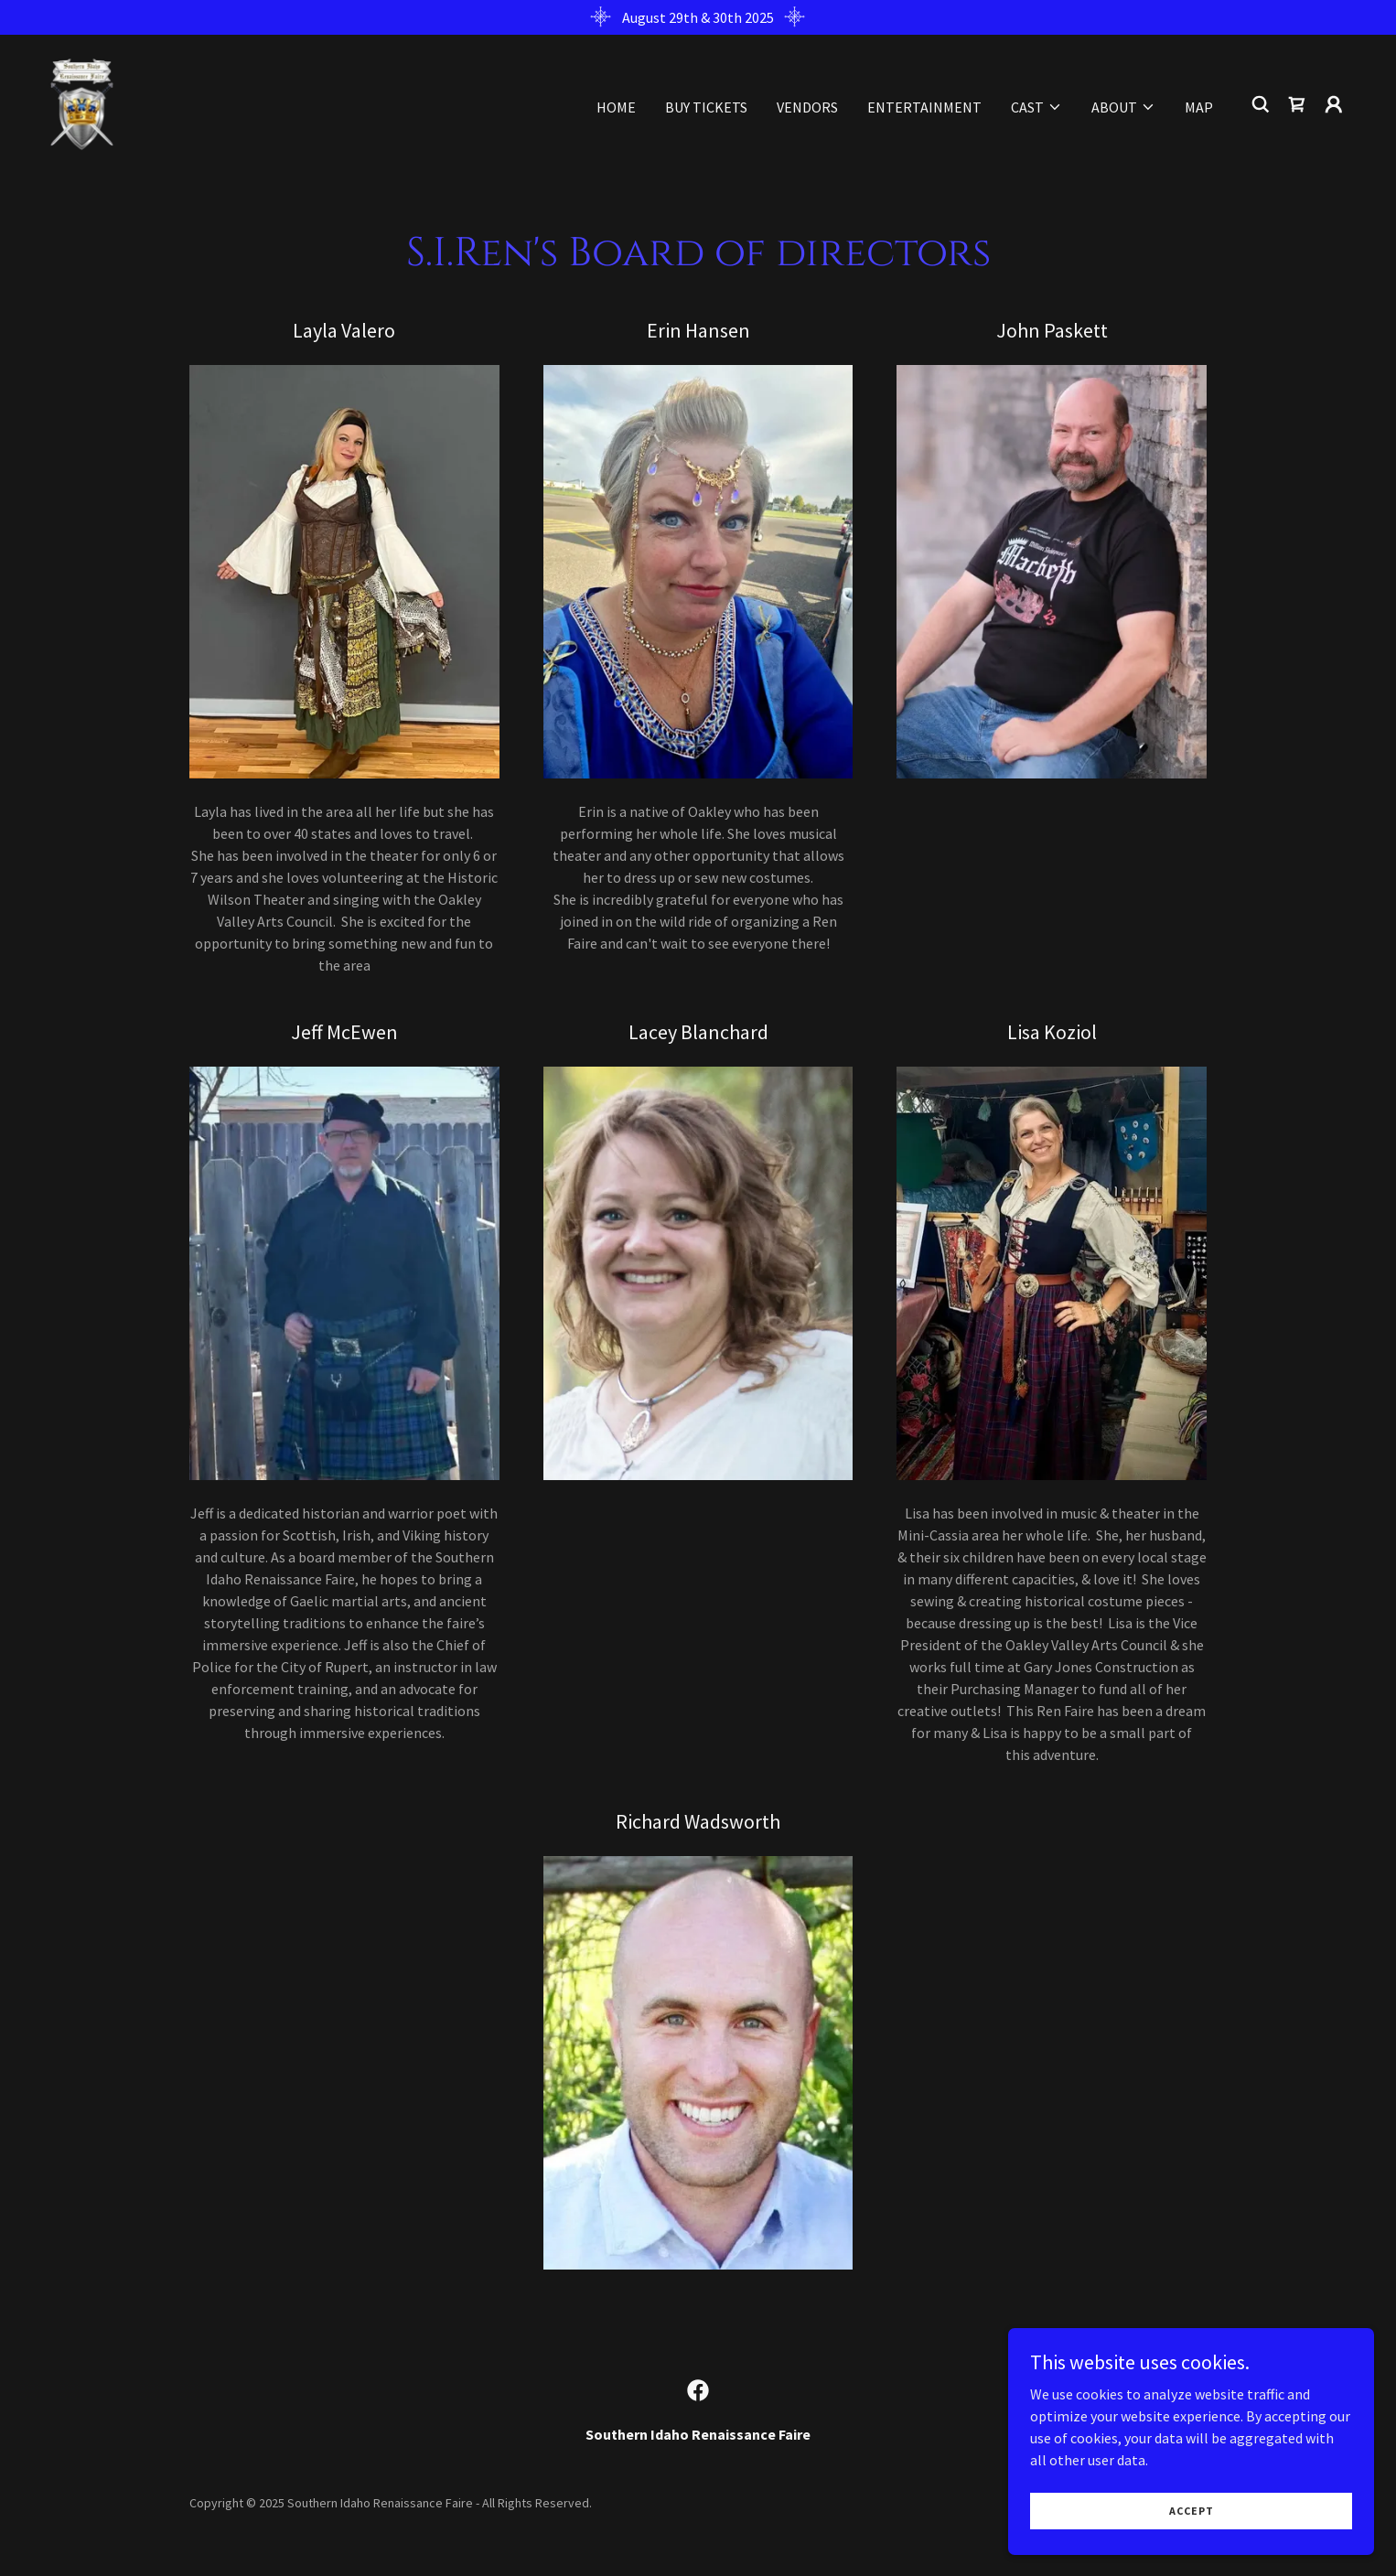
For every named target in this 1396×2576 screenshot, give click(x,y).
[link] (82, 102)
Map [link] (1199, 107)
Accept (1191, 2523)
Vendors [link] (807, 107)
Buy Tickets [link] (706, 107)
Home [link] (616, 107)
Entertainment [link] (924, 107)
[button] (1036, 107)
